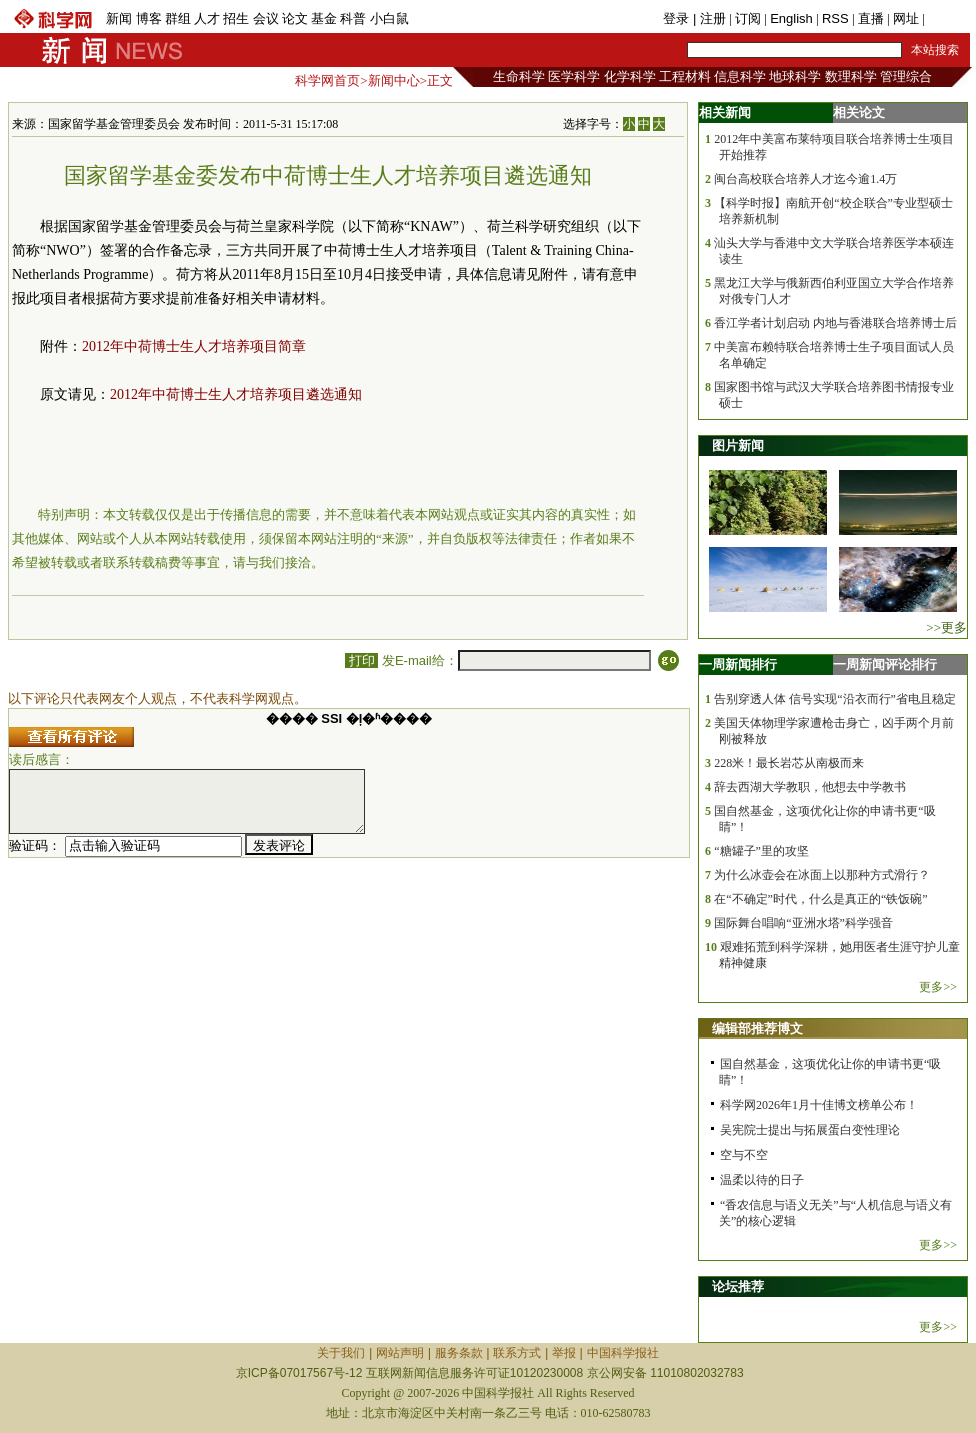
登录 (678, 18)
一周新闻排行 (738, 664)
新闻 (119, 18)
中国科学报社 (623, 1353)
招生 (236, 18)
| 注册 (709, 18)
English (791, 18)
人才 (207, 18)
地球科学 (795, 76)
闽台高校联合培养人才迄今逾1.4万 (805, 179)
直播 (871, 18)
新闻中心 (394, 80)
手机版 (947, 18)
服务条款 (459, 1353)
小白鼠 (389, 18)
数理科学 (851, 76)
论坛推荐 (738, 1286)
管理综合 (906, 76)
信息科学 (740, 76)
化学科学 (630, 76)
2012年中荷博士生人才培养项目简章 (194, 346)
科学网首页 (327, 80)
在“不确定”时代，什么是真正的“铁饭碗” (820, 899)
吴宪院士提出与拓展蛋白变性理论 (810, 1130)
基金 (324, 18)
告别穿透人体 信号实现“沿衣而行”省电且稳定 (835, 699)
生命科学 (519, 76)
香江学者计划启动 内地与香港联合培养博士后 (835, 323)
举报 (564, 1353)
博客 (149, 18)
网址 (906, 18)
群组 (178, 18)
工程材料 (685, 76)
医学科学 (574, 76)
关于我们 (341, 1353)
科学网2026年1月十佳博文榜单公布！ (819, 1105)
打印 (361, 660)
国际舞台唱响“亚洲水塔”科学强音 (803, 923)
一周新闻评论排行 (885, 664)
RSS (835, 18)
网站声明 (400, 1353)
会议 (266, 18)
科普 (353, 18)
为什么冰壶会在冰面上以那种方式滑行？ (822, 875)
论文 (295, 18)
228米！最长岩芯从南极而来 (789, 763)
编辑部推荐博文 (757, 1028)
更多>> (938, 987)
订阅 (748, 18)
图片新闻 (738, 445)
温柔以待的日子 (762, 1180)
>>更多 (946, 627)
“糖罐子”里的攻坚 (761, 851)
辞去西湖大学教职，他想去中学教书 (810, 787)
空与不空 (744, 1155)
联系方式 (517, 1353)
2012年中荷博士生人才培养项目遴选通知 (236, 394)
